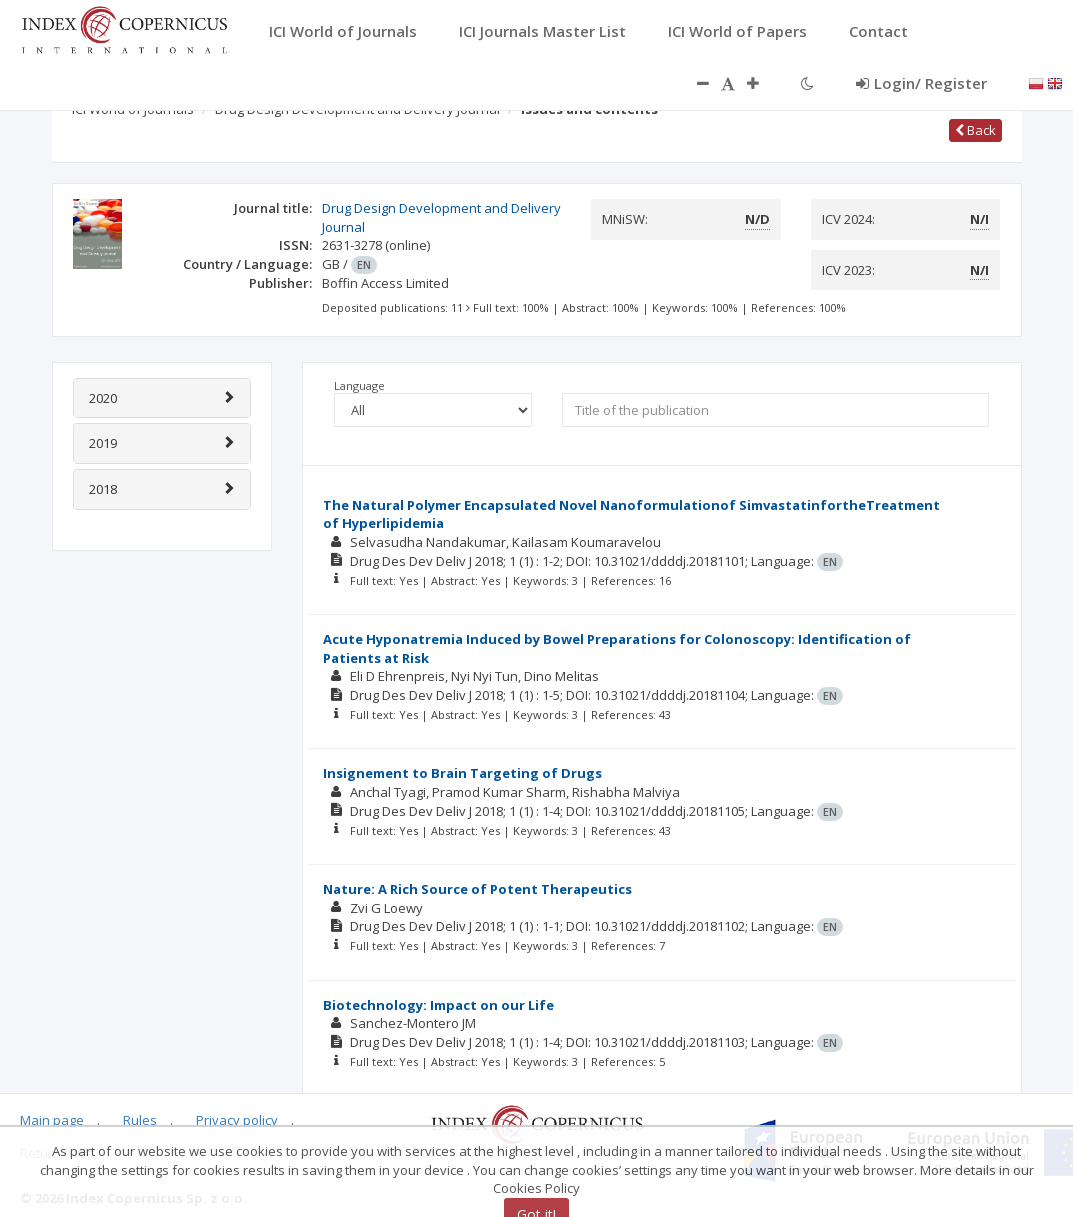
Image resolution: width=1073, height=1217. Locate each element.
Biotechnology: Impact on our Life (438, 1005)
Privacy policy (237, 1120)
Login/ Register (921, 83)
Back (975, 130)
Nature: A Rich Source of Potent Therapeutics (477, 889)
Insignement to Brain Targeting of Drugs (462, 773)
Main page (52, 1120)
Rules (140, 1120)
